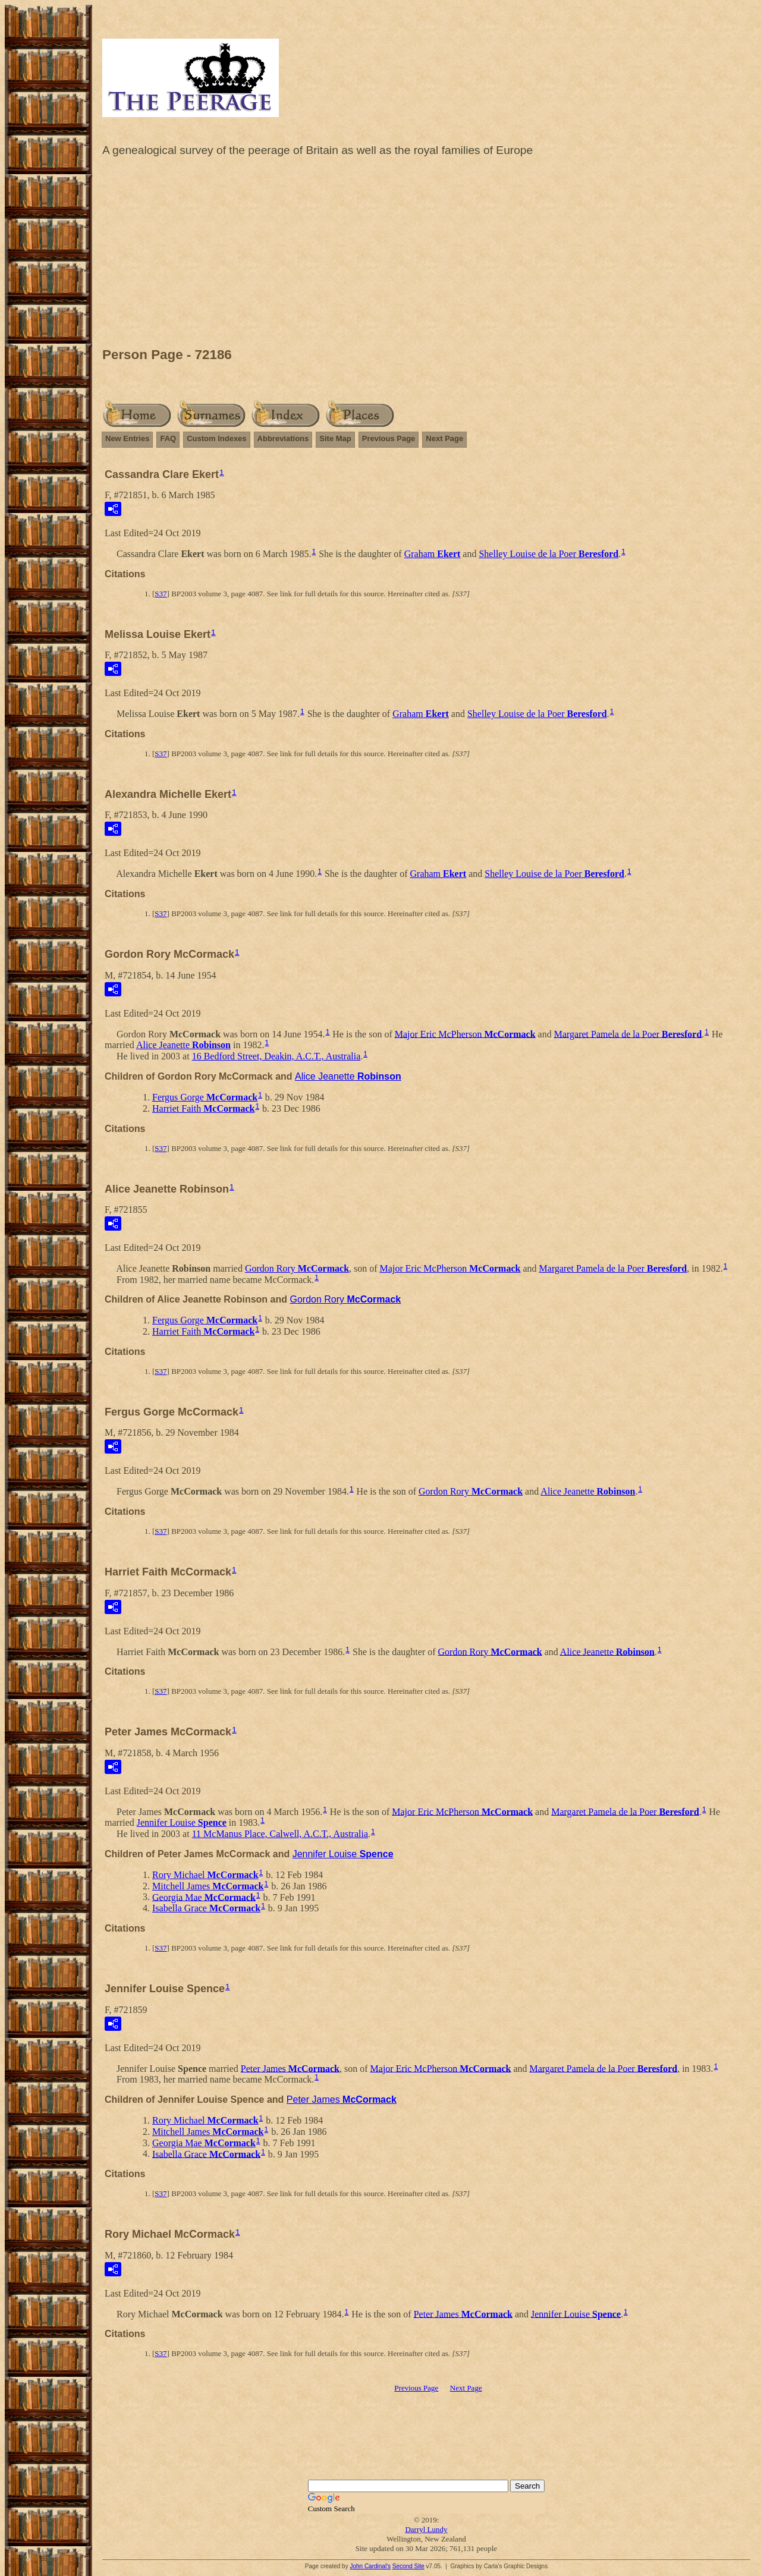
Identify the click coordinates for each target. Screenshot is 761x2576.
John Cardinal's (370, 2566)
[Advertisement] (426, 255)
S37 (160, 593)
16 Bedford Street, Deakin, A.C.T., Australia (276, 1056)
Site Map (335, 438)
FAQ (168, 438)
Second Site (408, 2566)
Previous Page (389, 438)
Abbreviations (283, 438)
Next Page (444, 438)
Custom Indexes (216, 438)
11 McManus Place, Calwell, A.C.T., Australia (280, 1834)
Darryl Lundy (426, 2529)
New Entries (127, 438)
